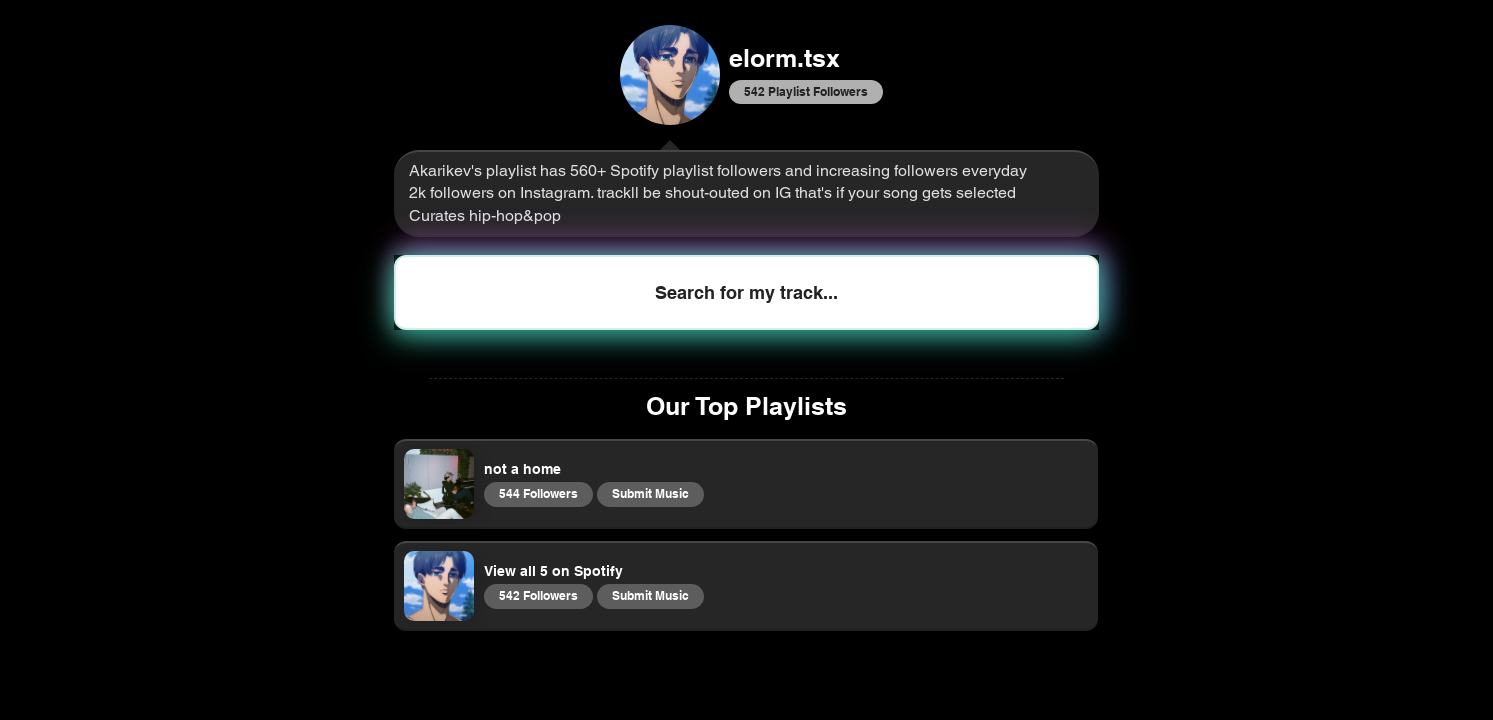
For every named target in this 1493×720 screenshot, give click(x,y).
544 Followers (538, 493)
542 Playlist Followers (805, 91)
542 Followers (538, 595)
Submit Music (650, 493)
